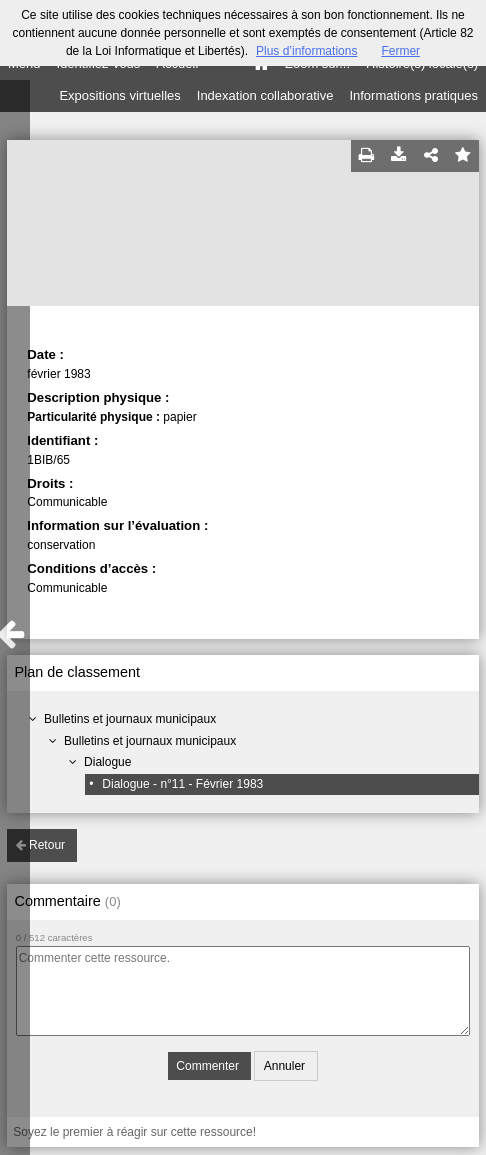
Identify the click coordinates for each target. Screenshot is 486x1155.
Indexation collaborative (265, 95)
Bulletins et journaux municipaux (130, 719)
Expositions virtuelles (119, 95)
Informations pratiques (413, 95)
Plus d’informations (306, 51)
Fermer (400, 51)
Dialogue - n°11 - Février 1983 (182, 784)
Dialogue (107, 762)
